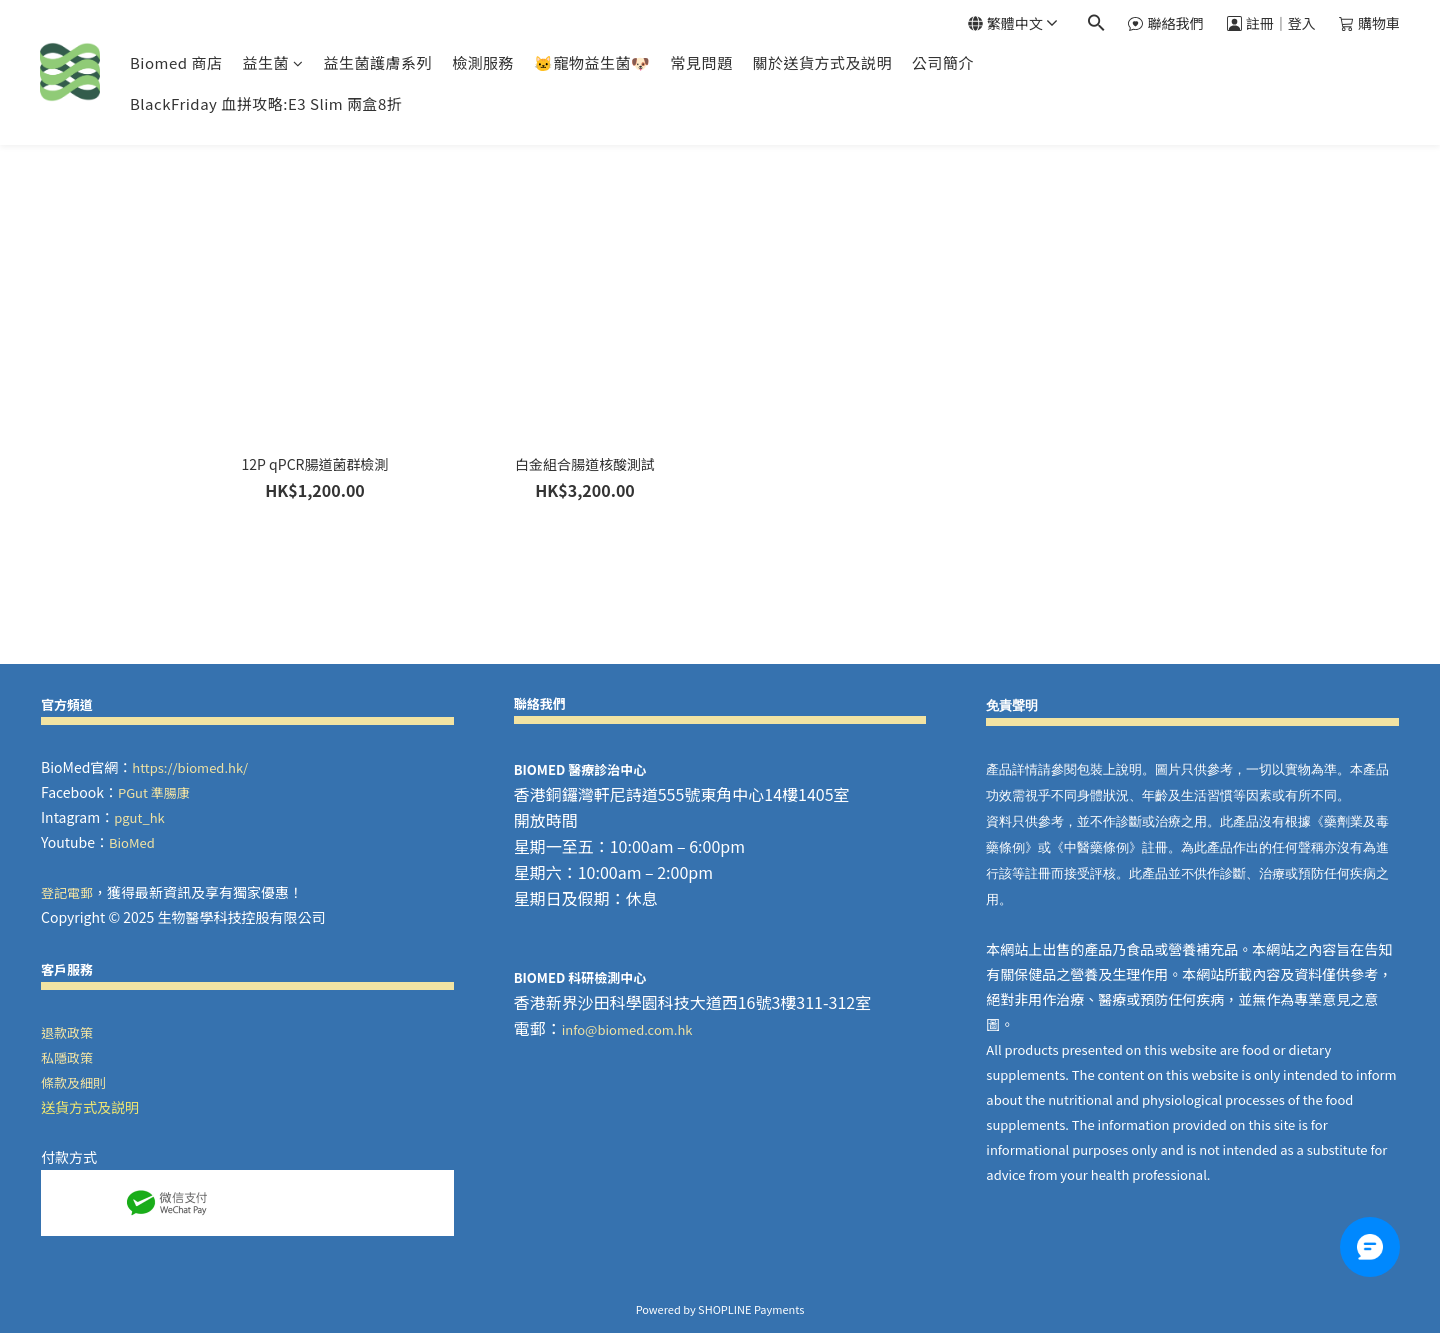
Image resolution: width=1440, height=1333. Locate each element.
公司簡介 (943, 62)
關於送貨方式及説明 (823, 62)
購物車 (1369, 23)
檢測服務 (483, 62)
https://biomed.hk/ (190, 767)
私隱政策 (67, 1057)
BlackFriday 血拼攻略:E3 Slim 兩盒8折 (266, 103)
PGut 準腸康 (154, 792)
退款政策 (67, 1032)
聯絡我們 (1165, 23)
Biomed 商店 (176, 62)
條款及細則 (73, 1082)
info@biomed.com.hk (627, 1029)
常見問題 (702, 62)
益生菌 (272, 62)
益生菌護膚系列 (377, 62)
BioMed (132, 842)
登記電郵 (67, 892)
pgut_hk (139, 817)
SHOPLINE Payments (751, 1309)
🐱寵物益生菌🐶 (592, 62)
